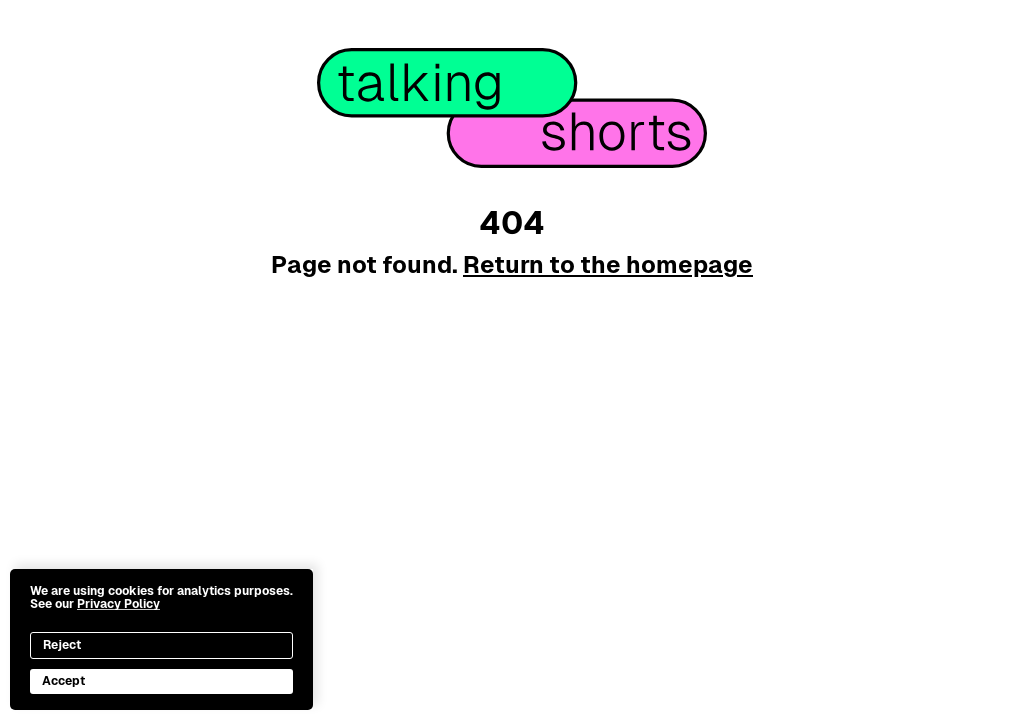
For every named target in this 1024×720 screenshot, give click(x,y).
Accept (63, 681)
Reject (62, 645)
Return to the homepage (608, 264)
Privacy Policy (118, 604)
